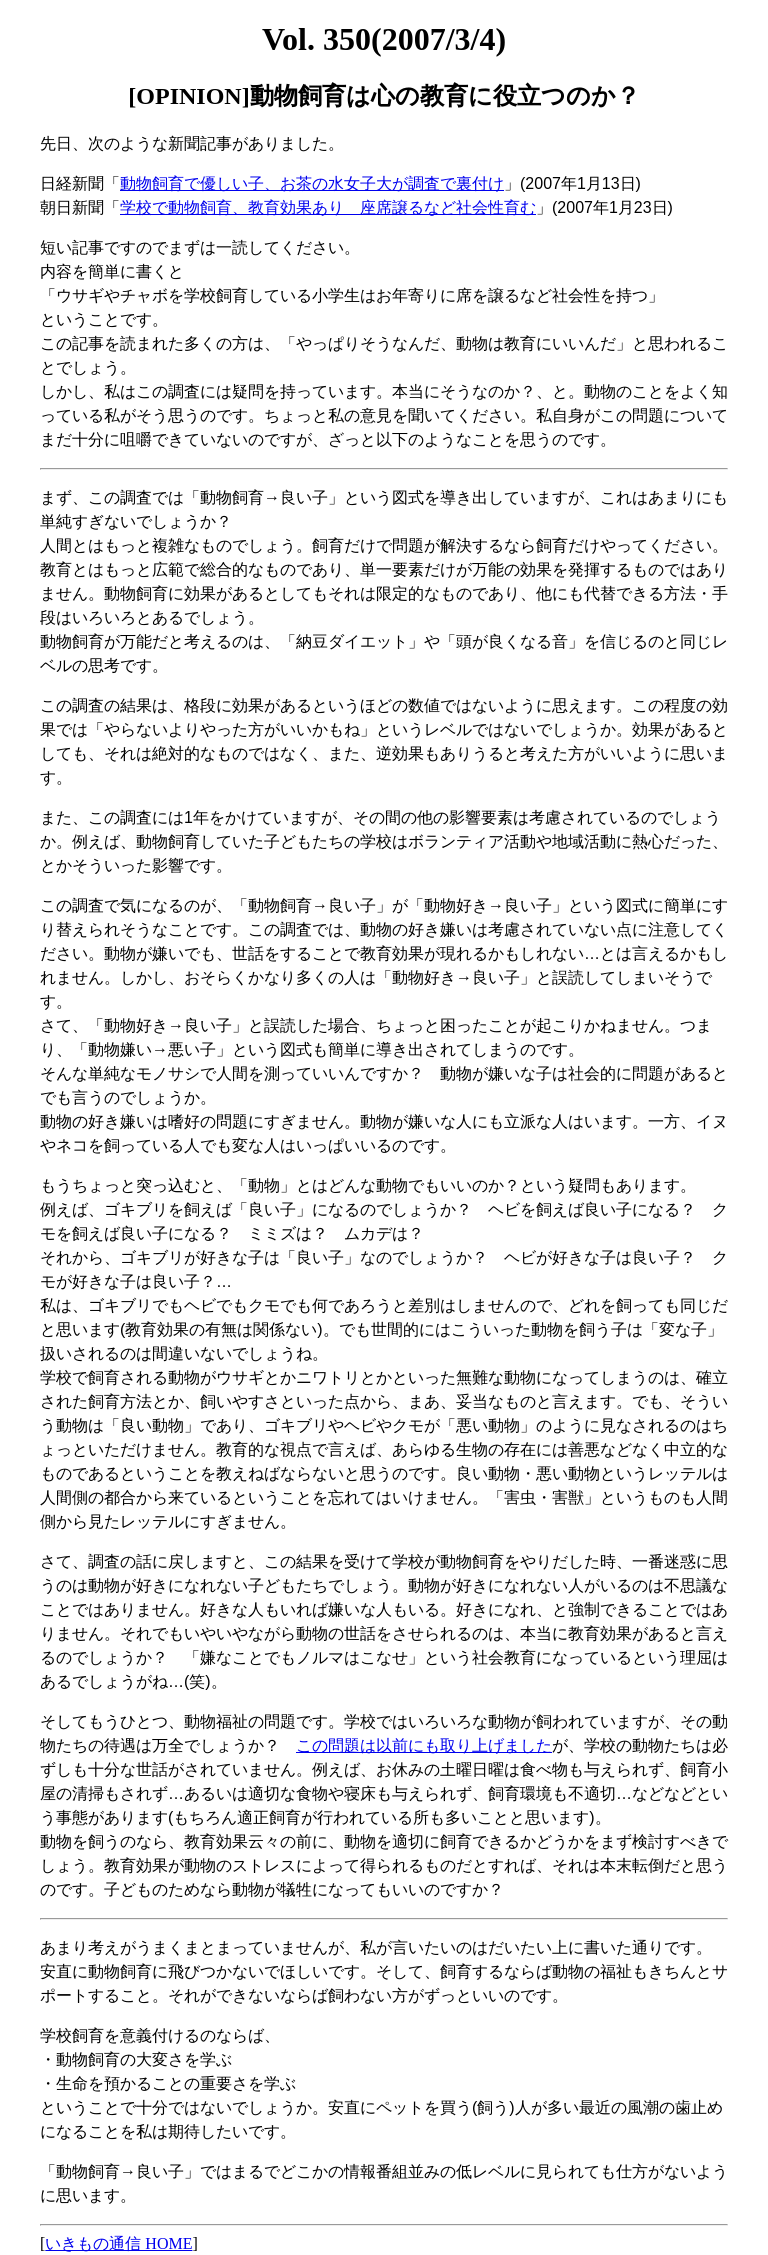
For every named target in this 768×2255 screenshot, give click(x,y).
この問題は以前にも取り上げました (424, 1745)
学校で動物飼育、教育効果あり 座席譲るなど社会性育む (328, 207)
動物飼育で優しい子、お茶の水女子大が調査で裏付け (312, 183)
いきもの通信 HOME (118, 2243)
